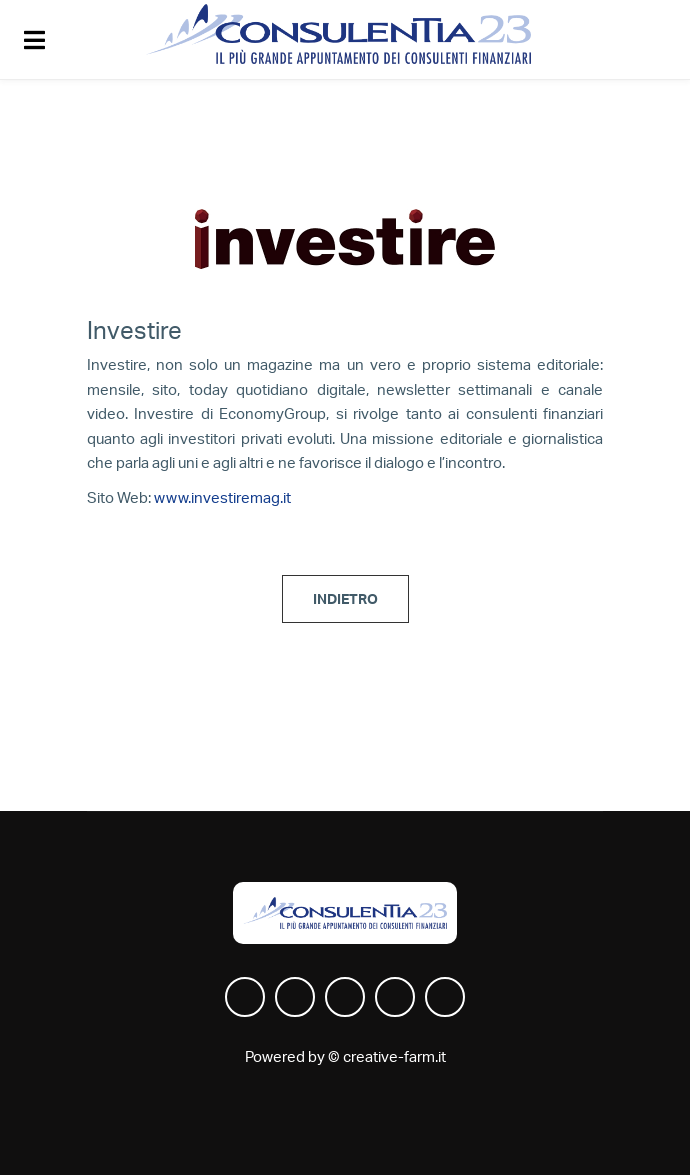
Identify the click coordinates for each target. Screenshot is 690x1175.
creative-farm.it (394, 1057)
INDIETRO (345, 600)
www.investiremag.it (222, 498)
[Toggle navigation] (37, 40)
